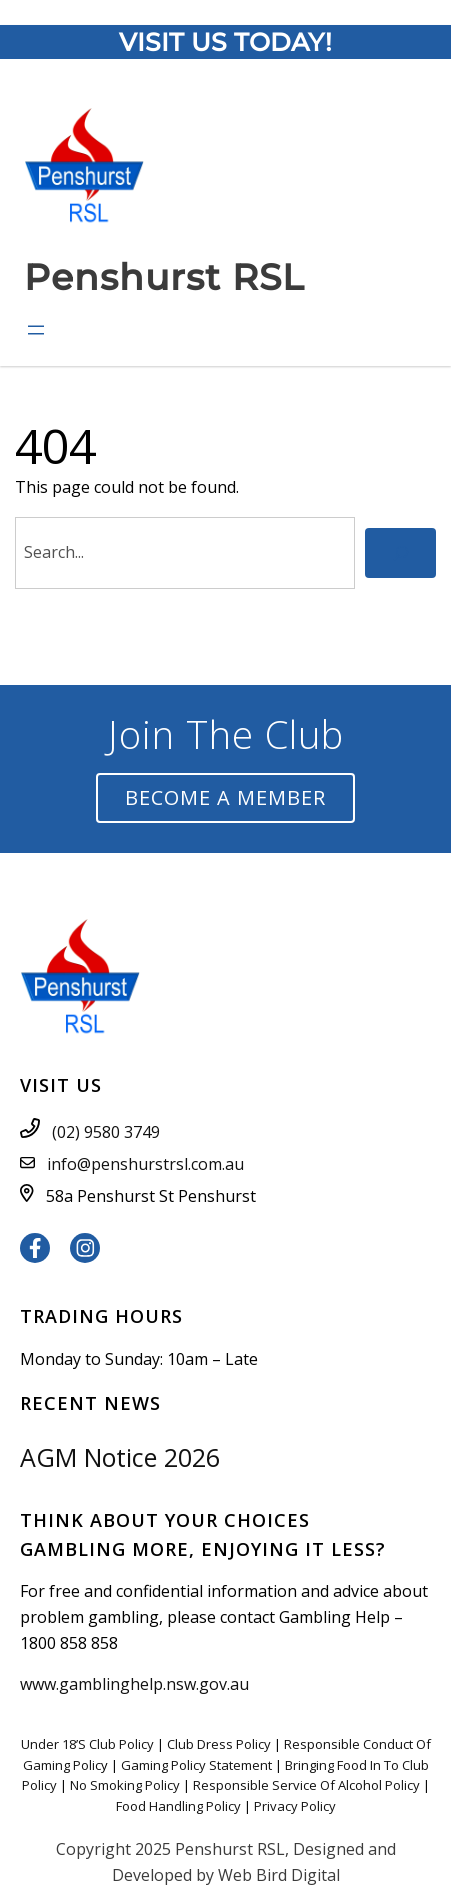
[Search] (400, 552)
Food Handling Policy (178, 1806)
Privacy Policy (295, 1806)
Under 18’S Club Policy (87, 1744)
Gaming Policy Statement (196, 1765)
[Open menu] (36, 330)
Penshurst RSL (164, 277)
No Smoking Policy (125, 1785)
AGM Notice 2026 (120, 1457)
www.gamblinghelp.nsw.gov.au (134, 1684)
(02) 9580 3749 (106, 1132)
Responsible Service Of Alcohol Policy (306, 1785)
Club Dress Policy (219, 1744)
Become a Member (225, 797)
